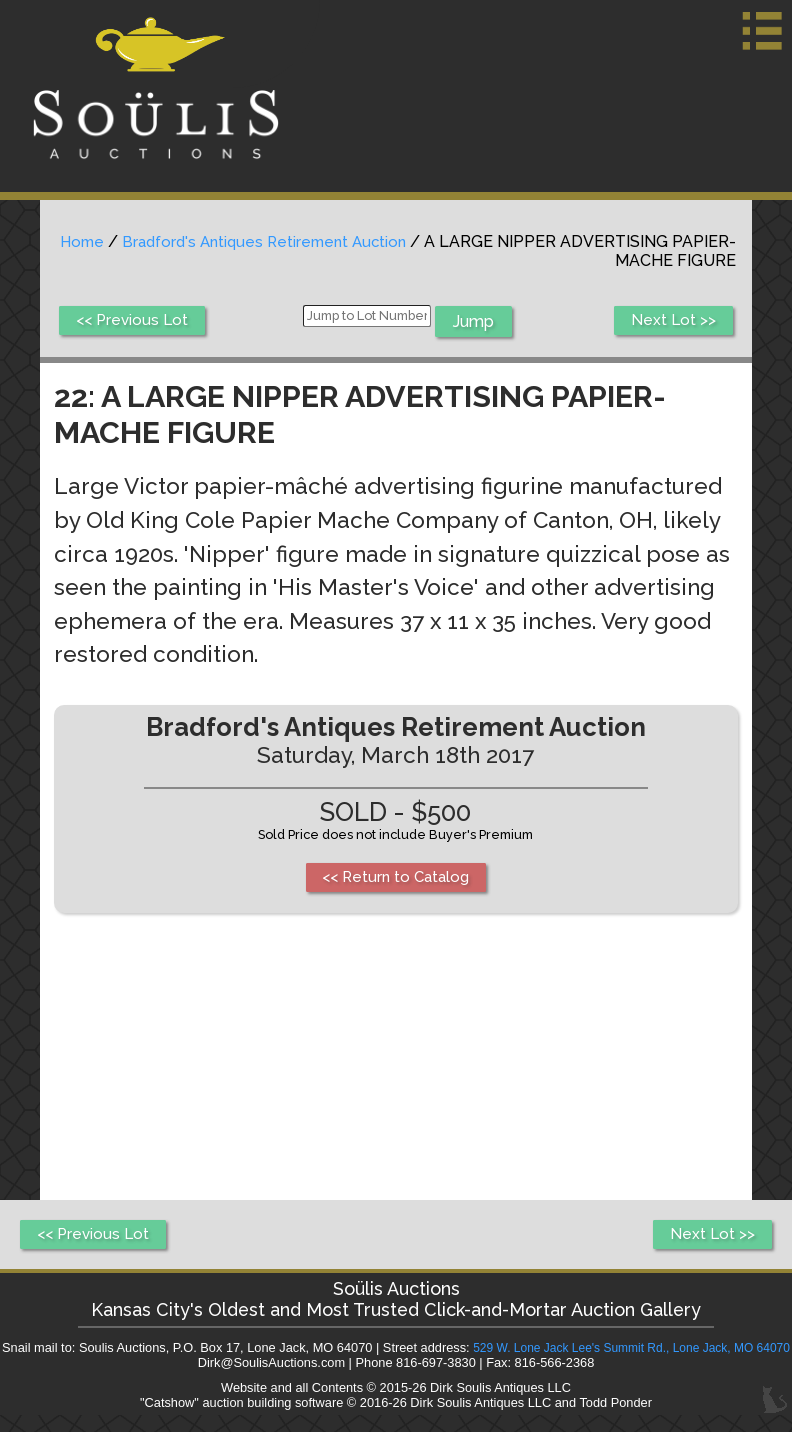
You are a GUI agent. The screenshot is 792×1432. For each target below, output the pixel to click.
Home (134, 241)
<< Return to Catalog (395, 878)
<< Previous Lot (135, 321)
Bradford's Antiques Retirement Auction (325, 241)
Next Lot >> (671, 321)
